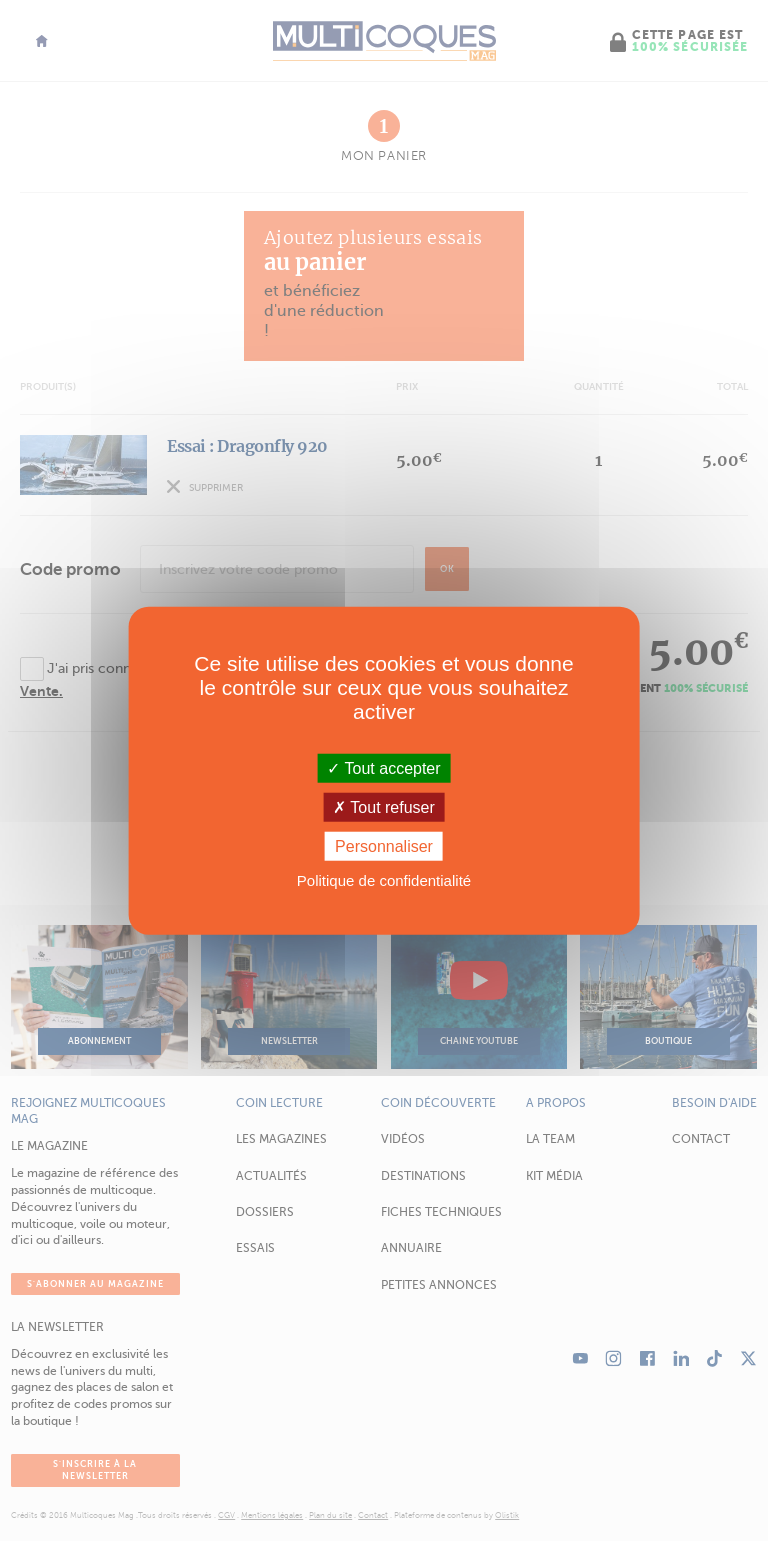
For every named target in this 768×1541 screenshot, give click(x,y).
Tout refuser (384, 806)
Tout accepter (383, 767)
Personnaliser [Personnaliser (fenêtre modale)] (384, 846)
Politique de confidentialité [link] (384, 880)
